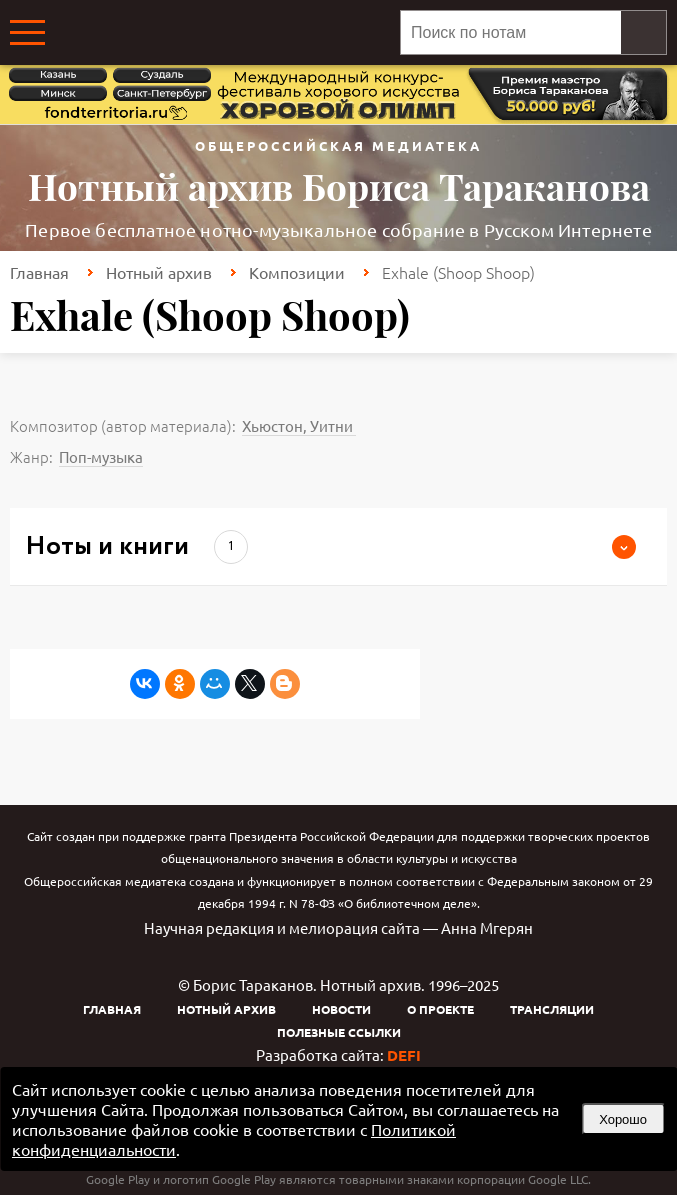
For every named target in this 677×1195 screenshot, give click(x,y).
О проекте (440, 1009)
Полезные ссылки (339, 1032)
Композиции (297, 272)
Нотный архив (159, 272)
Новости (341, 1009)
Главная (39, 272)
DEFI (404, 1055)
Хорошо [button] (623, 1119)
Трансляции (552, 1009)
